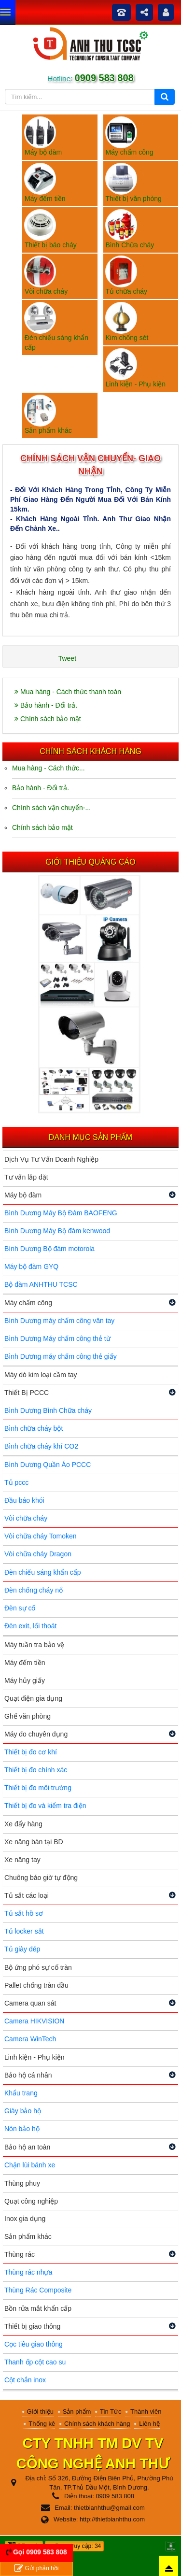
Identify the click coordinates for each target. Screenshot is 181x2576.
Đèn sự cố (19, 1608)
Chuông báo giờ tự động (41, 1877)
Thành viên (145, 2411)
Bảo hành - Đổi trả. (45, 705)
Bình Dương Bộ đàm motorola (49, 1248)
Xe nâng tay (22, 1860)
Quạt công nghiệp (31, 2201)
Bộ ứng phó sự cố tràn (38, 1967)
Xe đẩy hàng (23, 1824)
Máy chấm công (28, 1303)
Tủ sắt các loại (26, 1895)
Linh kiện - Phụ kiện (34, 2057)
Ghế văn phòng (27, 1716)
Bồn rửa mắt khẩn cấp (37, 2308)
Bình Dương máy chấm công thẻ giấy (60, 1356)
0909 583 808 (103, 78)
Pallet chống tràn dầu (36, 1985)
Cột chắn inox (25, 2380)
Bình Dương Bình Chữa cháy (48, 1410)
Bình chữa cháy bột (33, 1428)
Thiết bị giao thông (32, 2326)
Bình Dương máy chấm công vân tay (59, 1320)
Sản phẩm (77, 2411)
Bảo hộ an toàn (27, 2147)
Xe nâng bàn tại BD (33, 1842)
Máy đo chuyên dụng (36, 1734)
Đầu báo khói (24, 1500)
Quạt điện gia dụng (33, 1698)
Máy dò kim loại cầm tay (40, 1375)
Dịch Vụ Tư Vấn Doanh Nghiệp (51, 1159)
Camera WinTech (30, 2039)
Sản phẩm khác (28, 2236)
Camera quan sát (30, 2003)
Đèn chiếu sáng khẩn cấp (42, 1572)
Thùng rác (19, 2254)
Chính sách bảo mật (47, 719)
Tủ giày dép (22, 1949)
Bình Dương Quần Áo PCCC (47, 1464)
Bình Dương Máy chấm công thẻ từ (57, 1338)
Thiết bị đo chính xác (35, 1770)
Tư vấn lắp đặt (26, 1177)
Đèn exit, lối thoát (30, 1626)
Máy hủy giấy (24, 1680)
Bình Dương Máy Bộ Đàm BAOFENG (60, 1213)
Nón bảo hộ (22, 2129)
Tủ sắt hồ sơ (23, 1913)
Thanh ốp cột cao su (35, 2362)
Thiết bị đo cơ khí (30, 1752)
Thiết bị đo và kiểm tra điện (45, 1805)
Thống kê (41, 2423)
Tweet (67, 658)
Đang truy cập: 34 (74, 2546)
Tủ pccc (16, 1482)
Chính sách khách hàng (97, 2423)
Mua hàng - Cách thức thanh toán (67, 692)
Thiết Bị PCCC (26, 1392)
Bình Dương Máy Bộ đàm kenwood (57, 1231)
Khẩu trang (21, 2093)
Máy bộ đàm (23, 1195)
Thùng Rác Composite (37, 2290)
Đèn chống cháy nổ (33, 1590)
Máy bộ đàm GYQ (31, 1266)
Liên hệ (149, 2423)
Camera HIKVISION (34, 2021)
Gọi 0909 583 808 (40, 2552)
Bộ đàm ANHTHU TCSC (41, 1284)
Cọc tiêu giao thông (33, 2344)
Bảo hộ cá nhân (28, 2075)
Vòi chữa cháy (25, 1518)
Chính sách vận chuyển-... (51, 807)
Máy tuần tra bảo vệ (34, 1645)
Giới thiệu (40, 2411)
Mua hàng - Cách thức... (48, 768)
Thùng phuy (22, 2183)
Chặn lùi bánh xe (29, 2165)
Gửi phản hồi (36, 2568)
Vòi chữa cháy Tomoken (40, 1536)
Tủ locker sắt (24, 1931)
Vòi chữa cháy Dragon (37, 1554)
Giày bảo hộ (22, 2111)
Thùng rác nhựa (28, 2272)
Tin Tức (110, 2411)
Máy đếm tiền (24, 1662)
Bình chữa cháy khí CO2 (41, 1446)
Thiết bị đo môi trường (37, 1788)
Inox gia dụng (24, 2218)
